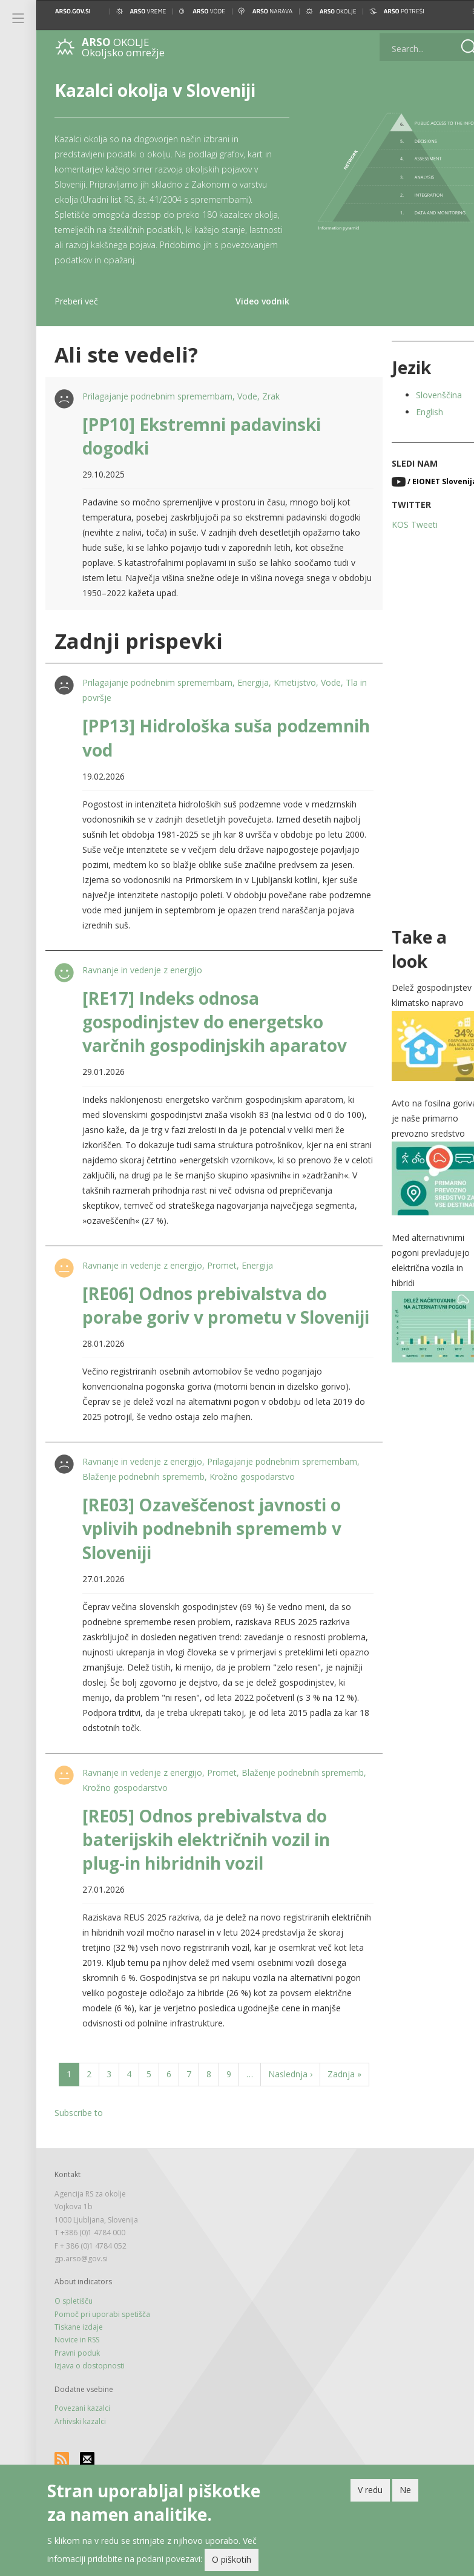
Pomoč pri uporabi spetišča (102, 2361)
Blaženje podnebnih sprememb (202, 1500)
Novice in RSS (76, 2387)
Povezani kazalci (82, 2456)
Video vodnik (250, 301)
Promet (220, 1265)
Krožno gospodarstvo (311, 1500)
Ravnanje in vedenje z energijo (141, 970)
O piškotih (231, 2559)
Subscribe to (78, 2160)
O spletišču (73, 2348)
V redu (370, 2490)
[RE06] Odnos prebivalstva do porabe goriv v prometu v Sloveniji (203, 1317)
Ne (405, 2490)
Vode (246, 396)
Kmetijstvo (293, 682)
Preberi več (76, 301)
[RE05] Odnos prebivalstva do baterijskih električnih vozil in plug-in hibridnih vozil (205, 1863)
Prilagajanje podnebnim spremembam (156, 396)
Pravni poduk (77, 2400)
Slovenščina (423, 395)
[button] (454, 11)
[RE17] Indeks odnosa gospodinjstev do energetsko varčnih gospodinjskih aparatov (213, 1022)
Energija (252, 682)
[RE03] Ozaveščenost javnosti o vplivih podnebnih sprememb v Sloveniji (210, 1552)
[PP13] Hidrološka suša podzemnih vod (176, 737)
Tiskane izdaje (78, 2374)
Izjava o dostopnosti (89, 2413)
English (413, 412)
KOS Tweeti (399, 524)
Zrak (269, 396)
